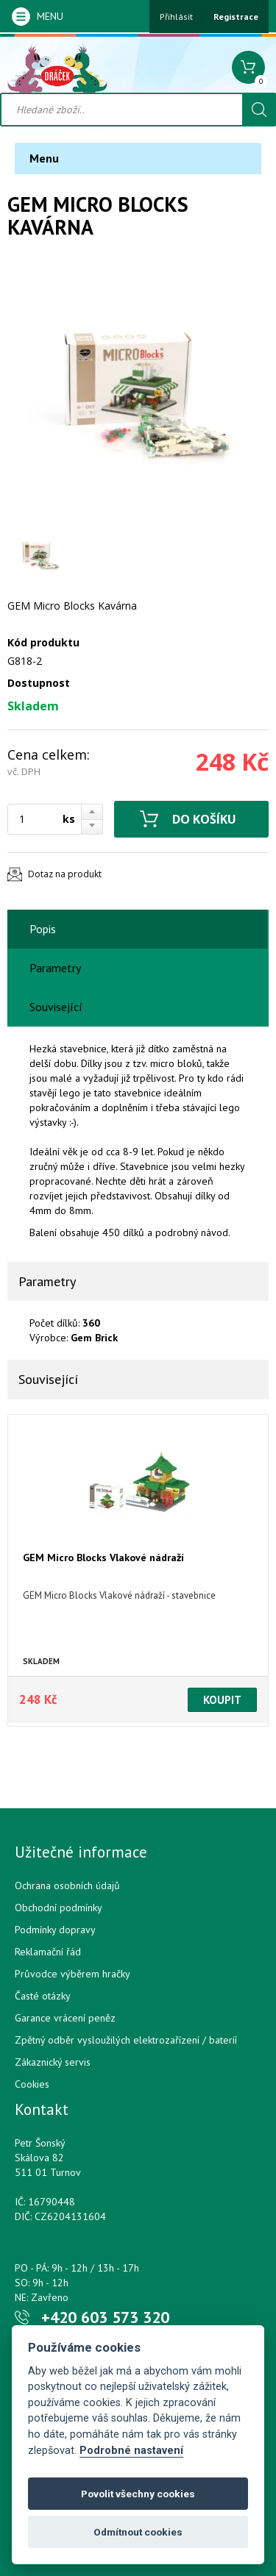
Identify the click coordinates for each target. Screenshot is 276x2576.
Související (55, 1006)
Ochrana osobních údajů (67, 1885)
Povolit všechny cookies (138, 2494)
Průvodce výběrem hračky (72, 1973)
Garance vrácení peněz (65, 2017)
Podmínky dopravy (55, 1929)
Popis (42, 928)
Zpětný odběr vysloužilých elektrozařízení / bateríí (126, 2040)
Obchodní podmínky (58, 1907)
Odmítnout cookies (138, 2532)
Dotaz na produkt (65, 874)
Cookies (32, 2084)
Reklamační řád (48, 1951)
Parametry (55, 967)
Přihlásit (176, 16)
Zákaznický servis (53, 2062)
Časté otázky (43, 1995)
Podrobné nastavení (131, 2450)
